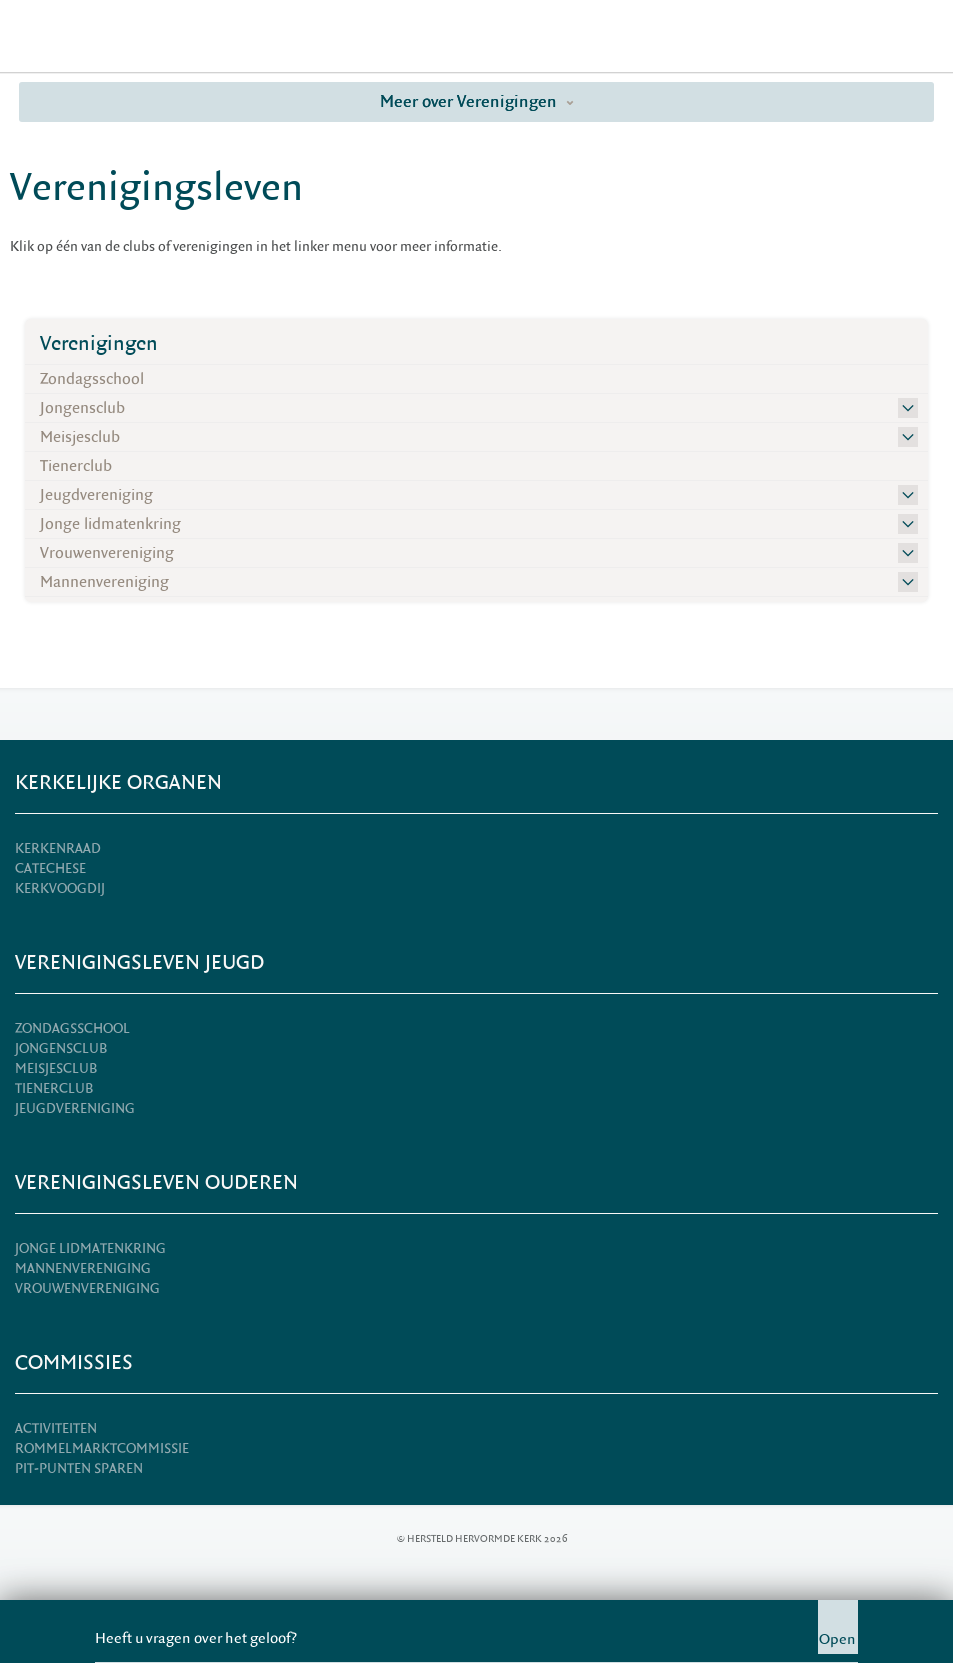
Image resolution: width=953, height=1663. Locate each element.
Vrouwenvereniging (107, 553)
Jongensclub (82, 408)
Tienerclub (76, 466)
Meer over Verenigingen (477, 101)
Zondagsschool (92, 379)
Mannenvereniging (104, 582)
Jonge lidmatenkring (110, 524)
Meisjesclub (80, 437)
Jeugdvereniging (96, 495)
